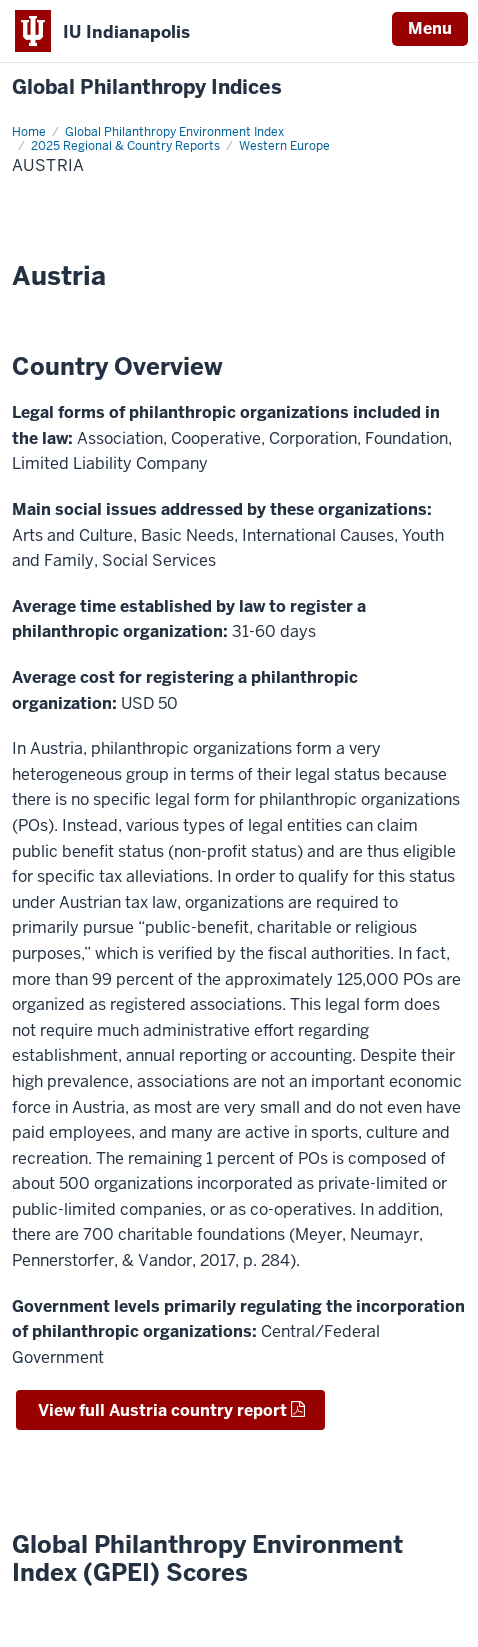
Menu (430, 28)
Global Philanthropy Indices (147, 87)
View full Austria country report (160, 1410)
